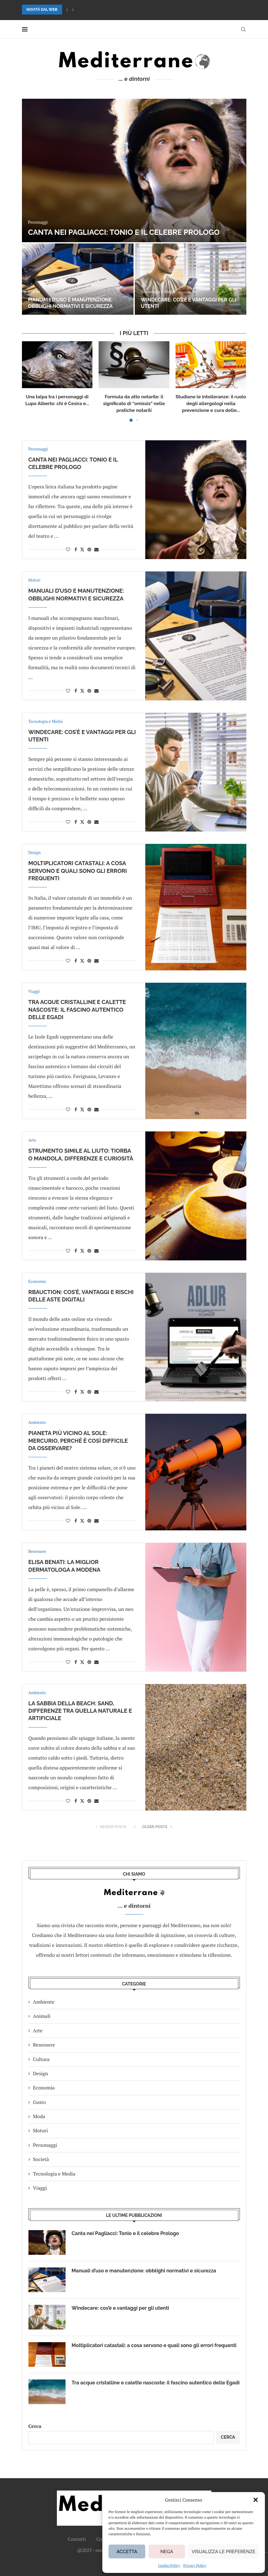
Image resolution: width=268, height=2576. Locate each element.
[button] (256, 2500)
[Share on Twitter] (82, 549)
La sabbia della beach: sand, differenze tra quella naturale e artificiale (80, 1711)
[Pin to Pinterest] (89, 549)
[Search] (243, 29)
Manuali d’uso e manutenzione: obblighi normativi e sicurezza (70, 303)
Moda (39, 2116)
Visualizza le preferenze (223, 2551)
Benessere (44, 2044)
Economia (44, 2087)
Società (41, 2159)
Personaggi (45, 2145)
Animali (42, 2016)
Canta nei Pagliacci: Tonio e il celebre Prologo (124, 232)
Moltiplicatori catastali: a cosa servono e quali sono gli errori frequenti (77, 870)
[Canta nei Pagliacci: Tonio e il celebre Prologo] (134, 170)
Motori (40, 2130)
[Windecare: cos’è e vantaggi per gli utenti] (190, 279)
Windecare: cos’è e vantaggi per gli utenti (120, 2308)
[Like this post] (68, 549)
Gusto (39, 2102)
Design (40, 2073)
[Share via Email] (96, 549)
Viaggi (40, 2187)
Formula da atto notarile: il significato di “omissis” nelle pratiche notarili (134, 403)
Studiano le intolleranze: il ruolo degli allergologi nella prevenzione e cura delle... (211, 403)
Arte (38, 2030)
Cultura (41, 2059)
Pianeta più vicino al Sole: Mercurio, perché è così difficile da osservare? (78, 1440)
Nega (166, 2551)
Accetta (127, 2551)
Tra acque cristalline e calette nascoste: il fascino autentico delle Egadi (77, 1009)
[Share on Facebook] (75, 549)
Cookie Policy (169, 2565)
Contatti (77, 2539)
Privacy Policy (194, 2565)
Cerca (34, 2426)
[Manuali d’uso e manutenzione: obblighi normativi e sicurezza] (78, 279)
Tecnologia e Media (54, 2173)
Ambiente (44, 2001)
